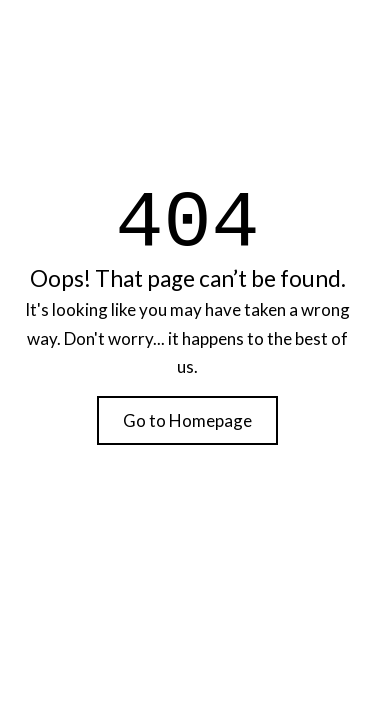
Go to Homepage (187, 420)
